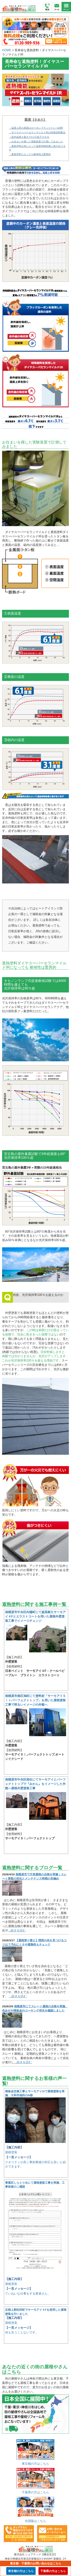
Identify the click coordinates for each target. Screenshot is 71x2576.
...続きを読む (17, 1930)
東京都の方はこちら (35, 2463)
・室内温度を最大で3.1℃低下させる (29, 137)
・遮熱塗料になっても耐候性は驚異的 (30, 154)
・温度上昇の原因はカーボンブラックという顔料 (36, 127)
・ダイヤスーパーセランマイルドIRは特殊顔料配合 (37, 132)
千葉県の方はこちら (35, 2492)
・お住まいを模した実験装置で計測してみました (36, 141)
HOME (6, 50)
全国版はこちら (35, 2521)
